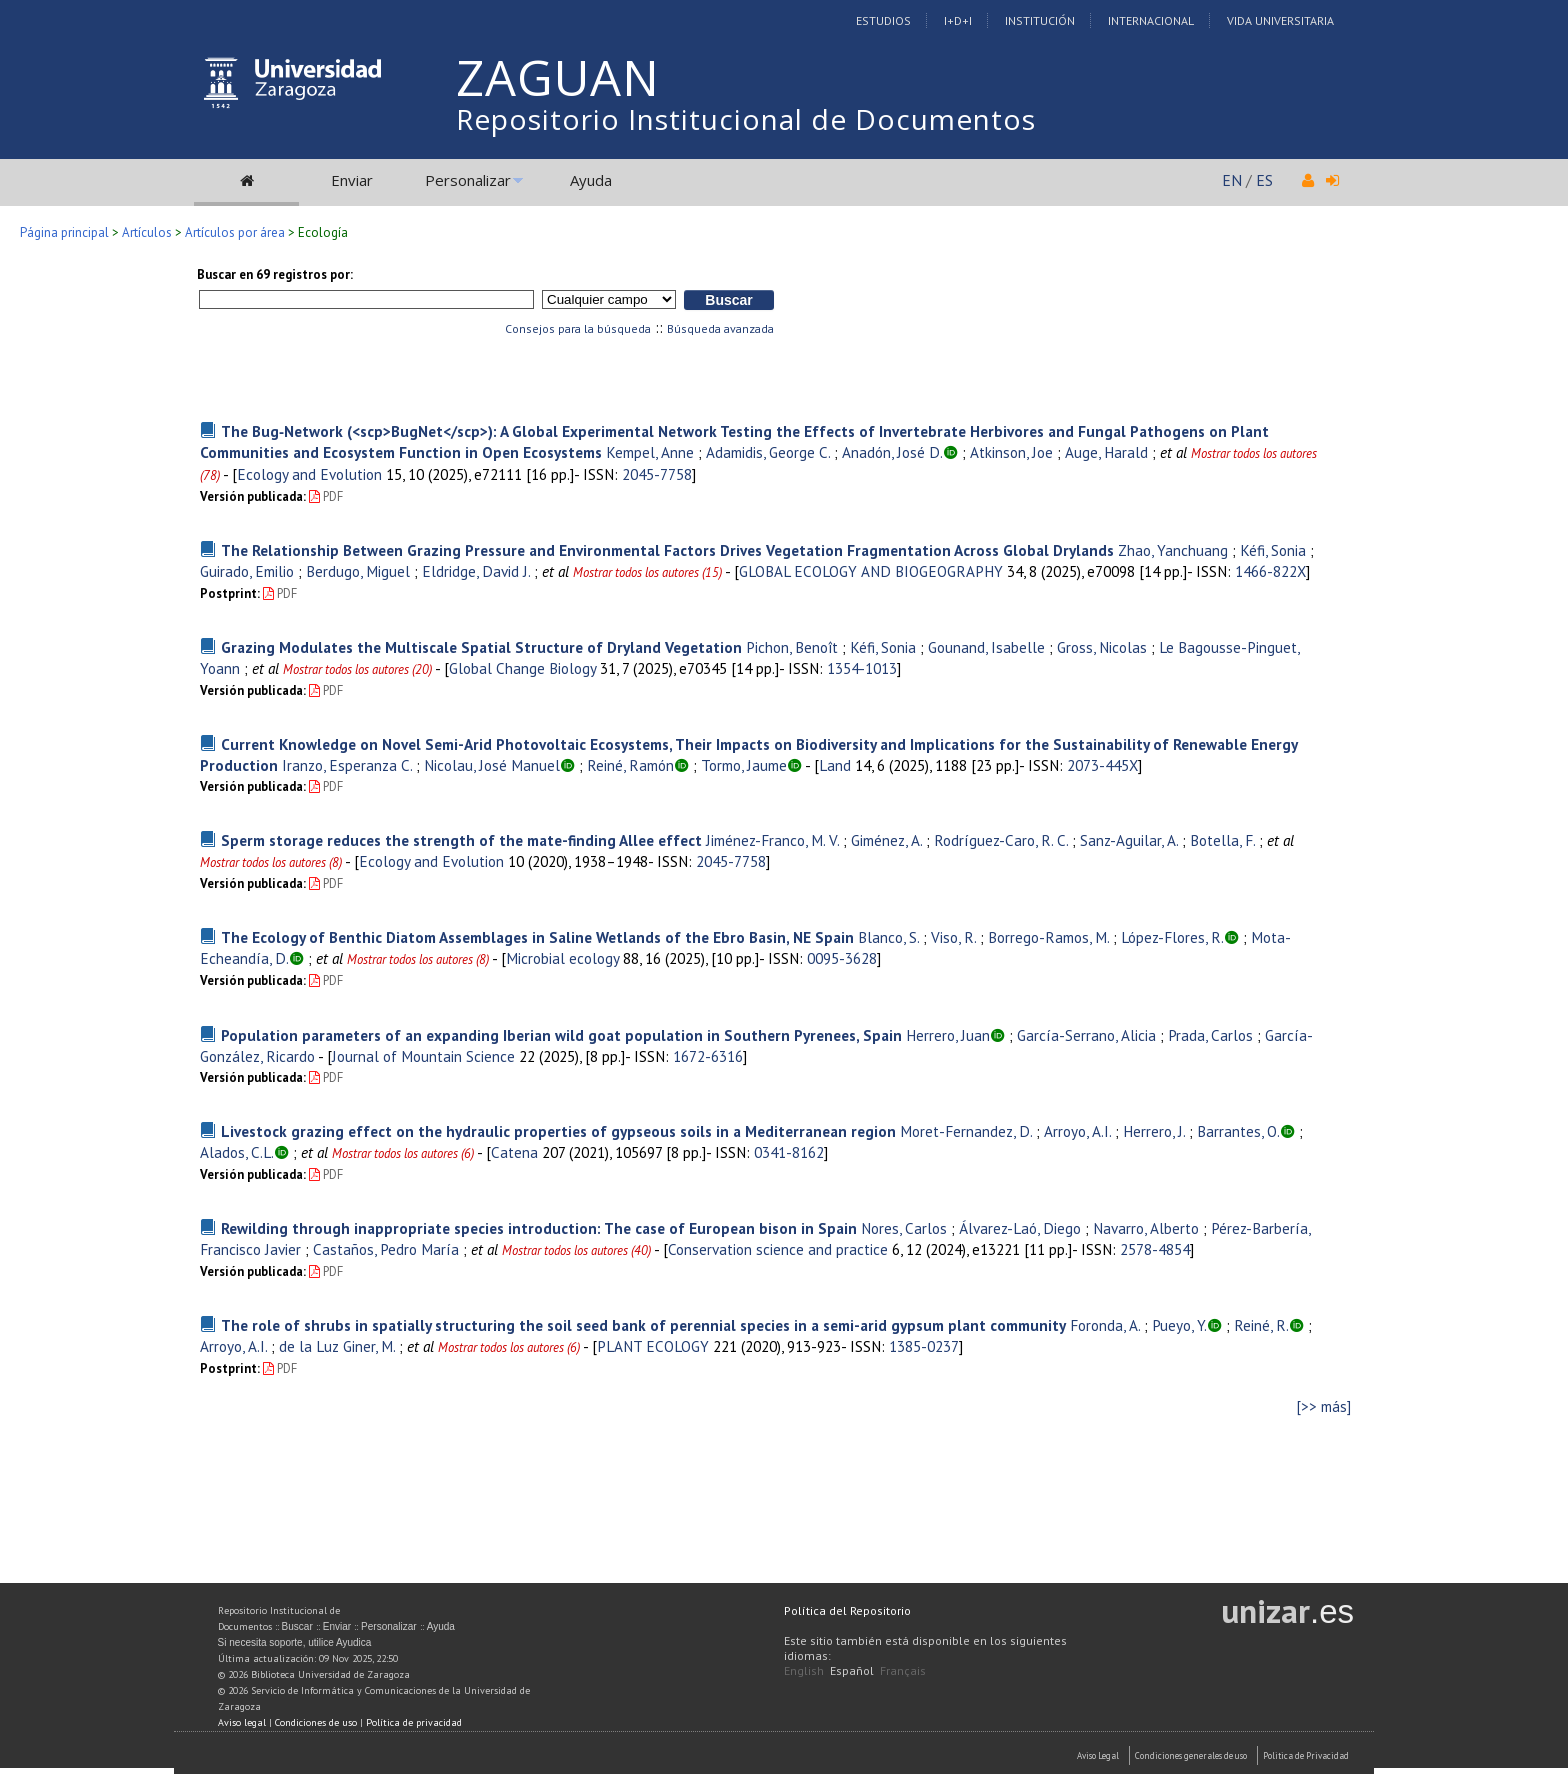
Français (903, 1670)
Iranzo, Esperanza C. (347, 765)
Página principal (64, 232)
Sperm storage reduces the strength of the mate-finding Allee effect (461, 840)
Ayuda (591, 180)
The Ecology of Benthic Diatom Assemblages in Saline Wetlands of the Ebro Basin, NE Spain (537, 937)
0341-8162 (789, 1152)
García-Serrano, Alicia (1086, 1035)
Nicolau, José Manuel (492, 765)
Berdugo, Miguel (358, 571)
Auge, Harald (1106, 452)
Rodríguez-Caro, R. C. (1001, 840)
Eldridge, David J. (476, 571)
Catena (514, 1152)
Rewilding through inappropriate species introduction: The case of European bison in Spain (539, 1228)
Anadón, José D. (892, 452)
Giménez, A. (886, 840)
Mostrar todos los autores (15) (647, 572)
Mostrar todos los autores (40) (576, 1250)
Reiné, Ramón (630, 765)
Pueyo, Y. (1179, 1325)
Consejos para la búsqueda (578, 328)
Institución (1040, 20)
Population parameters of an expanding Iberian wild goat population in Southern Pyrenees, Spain (561, 1035)
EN (1232, 180)
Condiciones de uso (316, 1722)
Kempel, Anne (650, 452)
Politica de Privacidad (1306, 1755)
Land (835, 765)
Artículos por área (235, 232)
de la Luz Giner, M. (337, 1346)
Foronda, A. (1105, 1325)
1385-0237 (924, 1346)
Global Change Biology (522, 668)
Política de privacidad (414, 1722)
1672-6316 (708, 1056)
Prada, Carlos (1210, 1035)
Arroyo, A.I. (1077, 1131)
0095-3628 (842, 958)
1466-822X (1270, 571)
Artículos (147, 232)
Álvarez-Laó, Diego (1020, 1228)
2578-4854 (1155, 1249)
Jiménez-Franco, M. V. (772, 840)
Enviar (352, 180)
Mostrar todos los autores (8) (271, 862)
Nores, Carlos (904, 1228)
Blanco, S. (888, 937)
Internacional (1151, 20)
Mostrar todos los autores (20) (357, 669)
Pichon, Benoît (792, 647)
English (804, 1670)
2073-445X (1102, 765)
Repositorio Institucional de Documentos (746, 119)
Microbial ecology (562, 958)
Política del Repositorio (847, 1610)
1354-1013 (862, 668)
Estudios (883, 20)
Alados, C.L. (237, 1152)
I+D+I (958, 20)
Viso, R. (953, 937)
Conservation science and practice (778, 1249)
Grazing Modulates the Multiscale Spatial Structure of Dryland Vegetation (481, 647)
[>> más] (1324, 1406)
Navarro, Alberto (1146, 1228)
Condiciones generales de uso (1191, 1755)
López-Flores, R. (1172, 937)
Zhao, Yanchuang (1173, 550)
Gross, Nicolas (1102, 647)
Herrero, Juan (948, 1035)
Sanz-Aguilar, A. (1129, 840)
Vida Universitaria (1280, 20)
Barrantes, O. (1238, 1131)
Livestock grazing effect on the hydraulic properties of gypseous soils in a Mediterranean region (558, 1131)
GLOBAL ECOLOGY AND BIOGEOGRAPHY (871, 571)
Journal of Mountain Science (423, 1056)
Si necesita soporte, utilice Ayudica (295, 1642)
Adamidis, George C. (768, 452)
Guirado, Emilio (247, 571)
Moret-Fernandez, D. (966, 1131)
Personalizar (468, 180)
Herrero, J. (1154, 1131)
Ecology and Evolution (309, 474)
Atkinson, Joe (1011, 452)
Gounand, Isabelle (986, 647)
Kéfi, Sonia (1273, 550)
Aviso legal (242, 1722)
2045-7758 (657, 474)
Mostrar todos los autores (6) (403, 1153)
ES (1264, 180)
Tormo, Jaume (744, 765)
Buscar (297, 1626)
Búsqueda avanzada (720, 328)
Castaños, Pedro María (386, 1249)
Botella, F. (1222, 840)
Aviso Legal (1098, 1755)
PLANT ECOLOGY (653, 1346)
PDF (326, 496)
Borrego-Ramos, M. (1048, 937)
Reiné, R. (1261, 1325)
